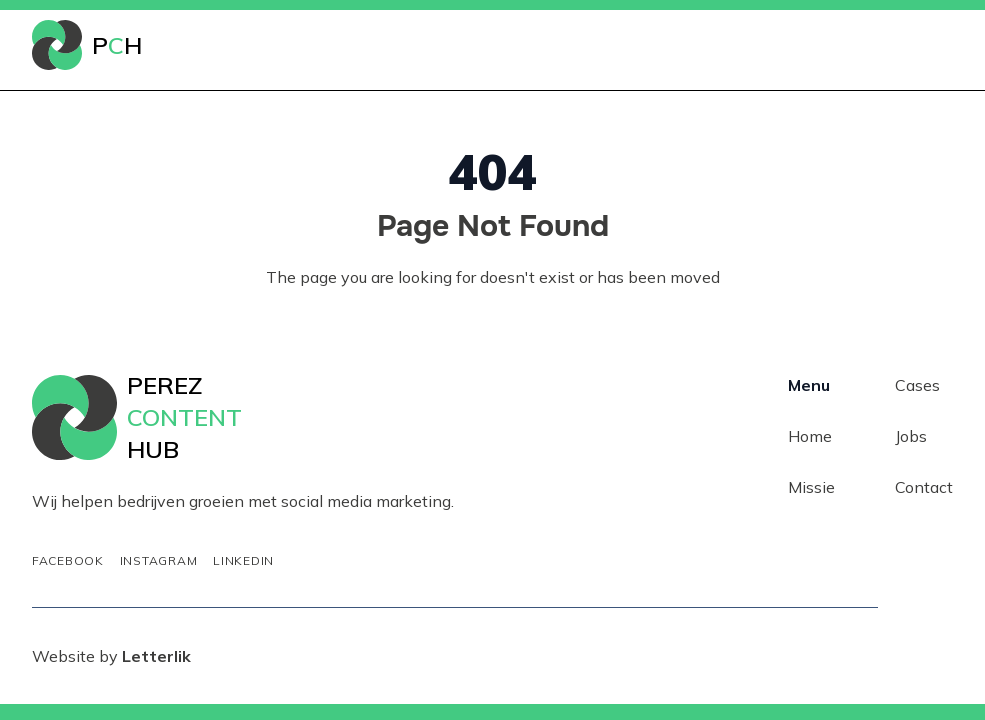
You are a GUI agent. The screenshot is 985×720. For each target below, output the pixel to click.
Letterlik (156, 656)
